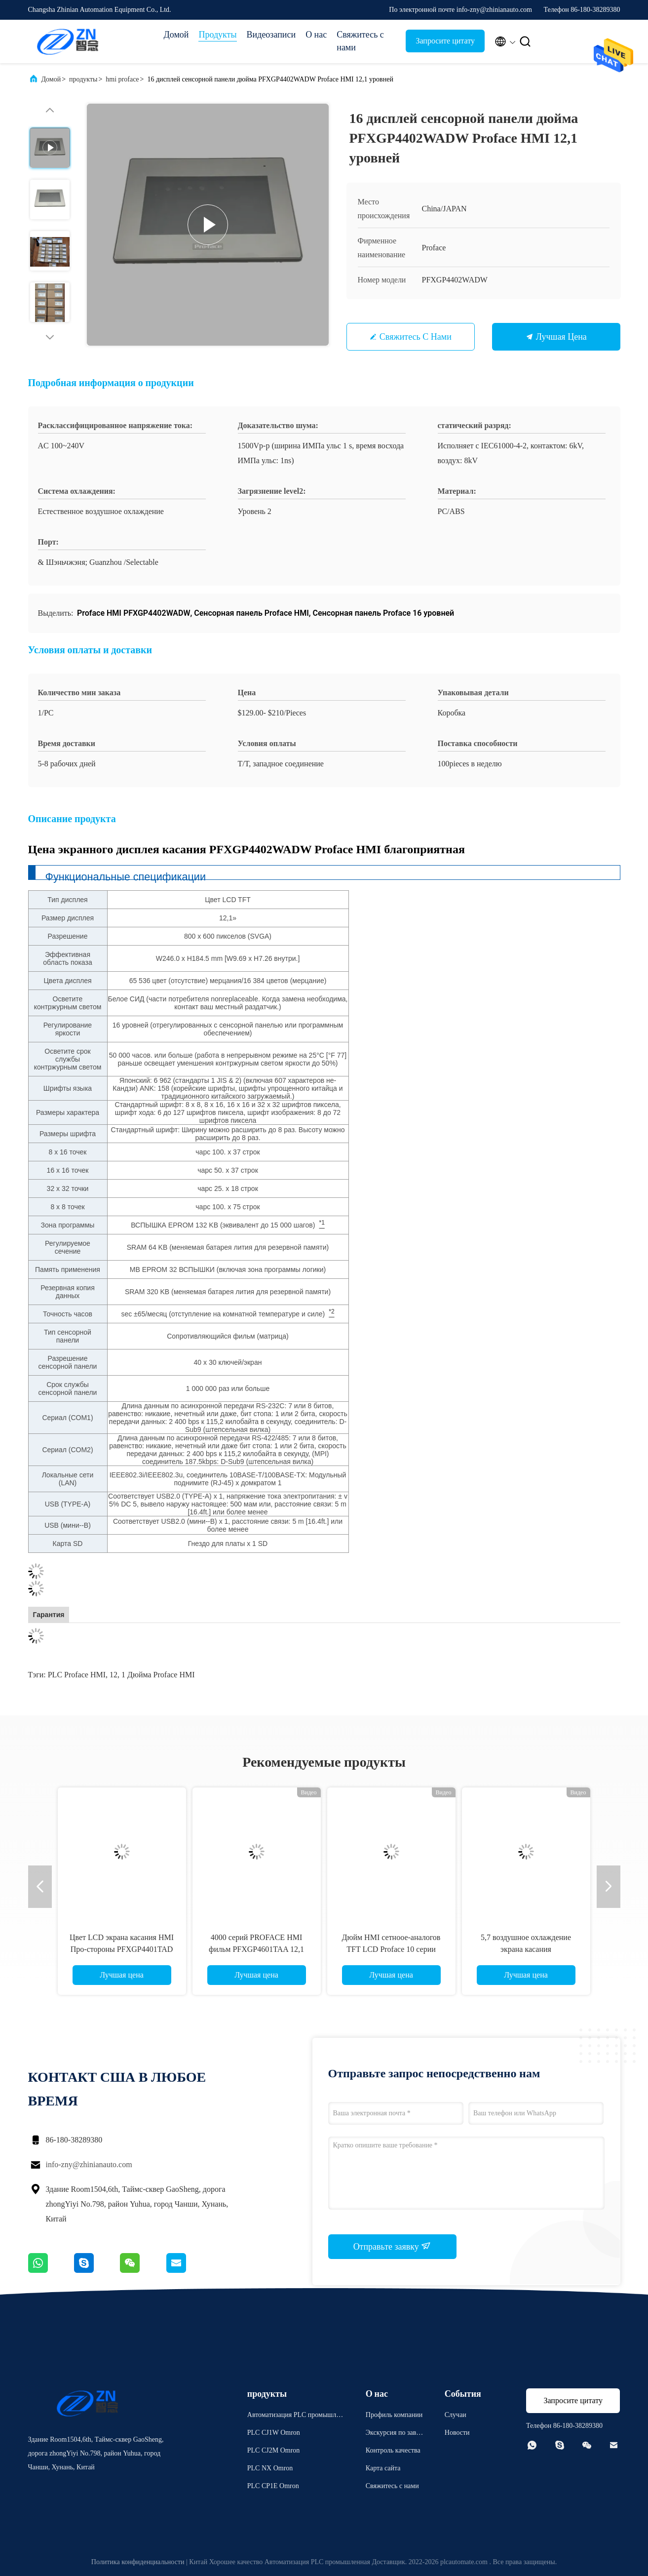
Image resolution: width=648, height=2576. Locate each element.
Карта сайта (383, 2468)
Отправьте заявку (392, 2246)
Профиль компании (394, 2414)
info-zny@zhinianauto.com (89, 2164)
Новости (457, 2432)
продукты (83, 79)
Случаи (455, 2414)
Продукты (217, 35)
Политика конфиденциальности (138, 2562)
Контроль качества (393, 2450)
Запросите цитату (445, 40)
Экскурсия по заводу (394, 2434)
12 (113, 1674)
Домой (176, 35)
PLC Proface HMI (77, 1674)
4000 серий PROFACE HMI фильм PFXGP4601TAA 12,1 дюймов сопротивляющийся (256, 1949)
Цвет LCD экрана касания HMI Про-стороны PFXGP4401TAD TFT (122, 1949)
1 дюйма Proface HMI (158, 1674)
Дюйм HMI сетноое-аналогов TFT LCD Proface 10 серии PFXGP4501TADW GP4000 (391, 1949)
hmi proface (122, 79)
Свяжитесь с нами (360, 41)
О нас (316, 35)
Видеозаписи (271, 35)
